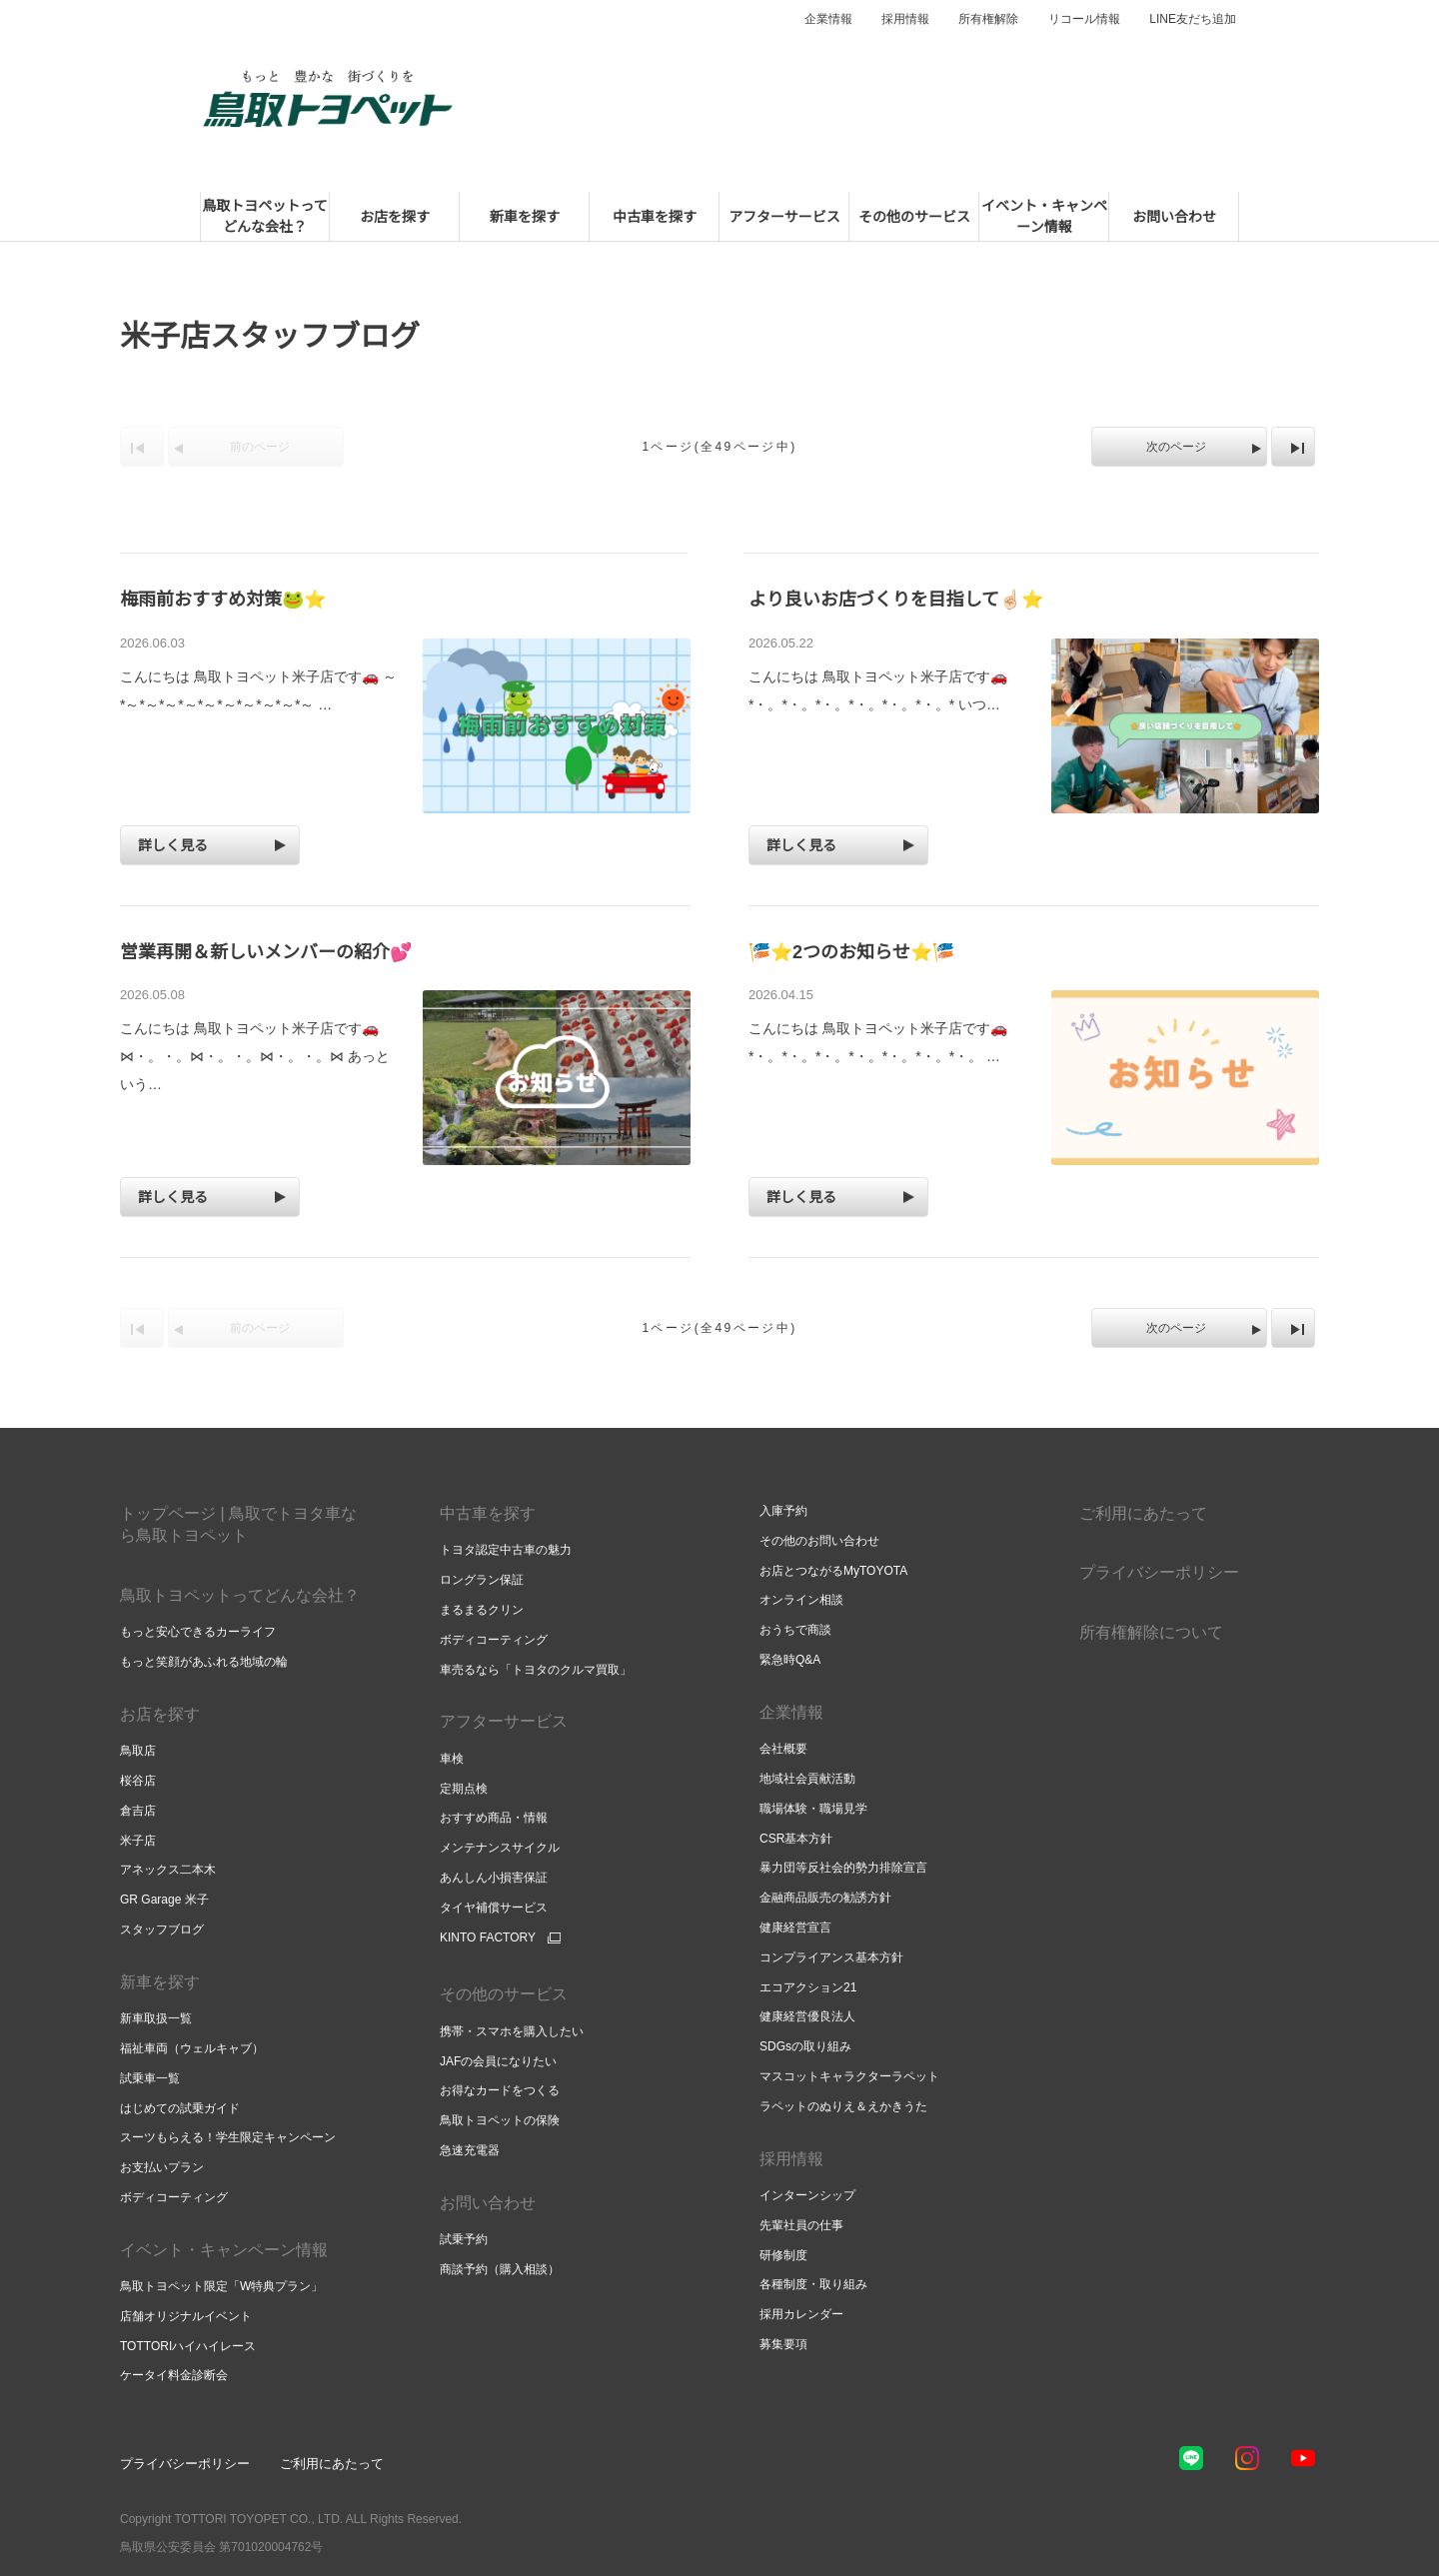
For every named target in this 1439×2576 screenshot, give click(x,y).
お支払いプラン (162, 2167)
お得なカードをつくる (500, 2090)
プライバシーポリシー (1159, 1572)
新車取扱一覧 (156, 2018)
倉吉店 (138, 1811)
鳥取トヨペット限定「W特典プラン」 (221, 2286)
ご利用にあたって (1143, 1513)
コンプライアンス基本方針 (831, 1957)
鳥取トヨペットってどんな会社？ (240, 1595)
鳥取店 (138, 1751)
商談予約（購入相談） (500, 2269)
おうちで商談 (795, 1630)
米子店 (138, 1841)
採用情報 (905, 19)
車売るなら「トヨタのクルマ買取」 (536, 1670)
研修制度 (783, 2255)
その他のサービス (504, 1993)
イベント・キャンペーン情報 (224, 2249)
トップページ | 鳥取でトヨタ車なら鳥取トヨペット (238, 1524)
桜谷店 (138, 1781)
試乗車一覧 (150, 2078)
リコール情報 (1084, 19)
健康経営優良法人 (807, 2016)
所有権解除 (988, 19)
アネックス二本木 (168, 1870)
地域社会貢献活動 (807, 1779)
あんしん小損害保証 (494, 1878)
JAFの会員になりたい (498, 2061)
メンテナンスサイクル (500, 1848)
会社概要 (783, 1749)
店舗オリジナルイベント (186, 2316)
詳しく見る (173, 845)
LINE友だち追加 (1192, 19)
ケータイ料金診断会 (174, 2375)
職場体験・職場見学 (813, 1809)
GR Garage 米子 (164, 1900)
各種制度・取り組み (813, 2284)
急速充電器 (470, 2150)
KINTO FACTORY (488, 1937)
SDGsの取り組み (805, 2046)
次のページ (1176, 447)
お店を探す (160, 1714)
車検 (452, 1759)
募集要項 (783, 2344)
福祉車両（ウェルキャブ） (192, 2048)
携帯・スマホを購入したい (512, 2031)
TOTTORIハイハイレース (188, 2346)
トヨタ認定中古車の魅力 (506, 1550)
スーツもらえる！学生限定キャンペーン (228, 2137)
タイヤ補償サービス (494, 1908)
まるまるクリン (482, 1610)
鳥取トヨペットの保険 (500, 2120)
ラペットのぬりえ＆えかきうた (843, 2106)
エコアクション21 (807, 1987)
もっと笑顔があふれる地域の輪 (204, 1662)
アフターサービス (504, 1721)
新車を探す (160, 1981)
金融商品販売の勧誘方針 (825, 1898)
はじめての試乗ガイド (180, 2108)
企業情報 (828, 19)
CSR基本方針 (795, 1839)
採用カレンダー (801, 2314)
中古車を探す (488, 1513)
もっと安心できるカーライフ (198, 1632)
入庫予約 (783, 1511)
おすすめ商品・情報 (494, 1818)
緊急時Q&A (789, 1660)
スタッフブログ (162, 1929)
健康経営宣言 (795, 1927)
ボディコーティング (174, 2197)
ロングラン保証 (482, 1580)
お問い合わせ (488, 2202)
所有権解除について (1151, 1632)
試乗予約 (464, 2239)
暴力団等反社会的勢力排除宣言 (843, 1868)
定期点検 (464, 1789)
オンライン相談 (801, 1600)
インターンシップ (807, 2195)
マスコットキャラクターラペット (849, 2076)
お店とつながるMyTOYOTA (833, 1571)
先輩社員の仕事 (801, 2225)
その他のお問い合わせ (819, 1541)
